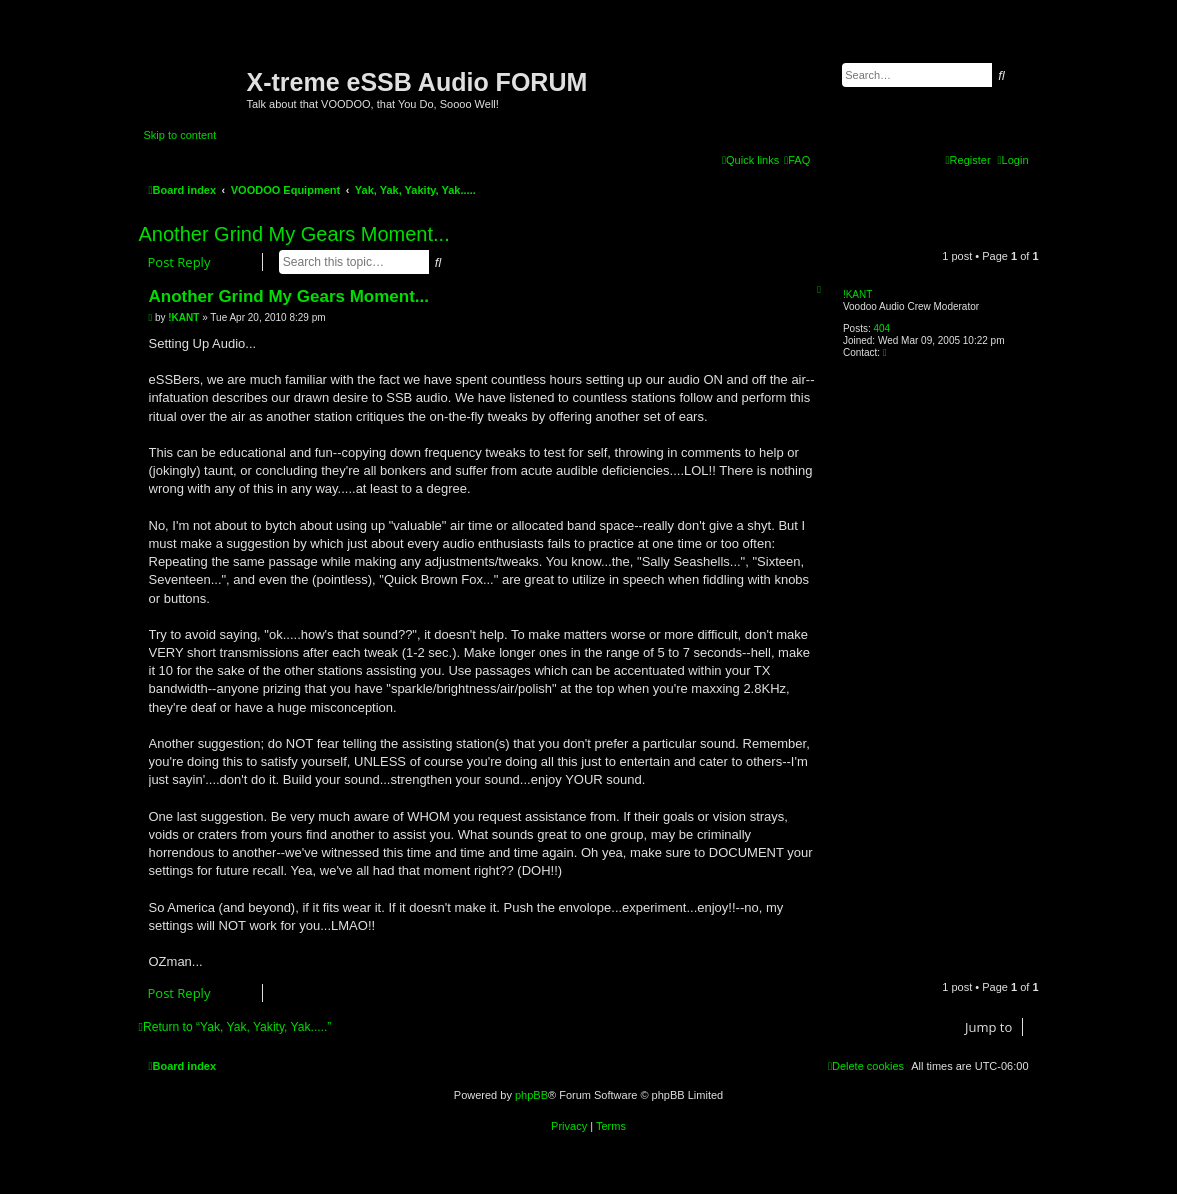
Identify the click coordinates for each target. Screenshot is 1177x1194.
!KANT (857, 294)
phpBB (531, 1095)
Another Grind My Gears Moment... (294, 234)
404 (881, 328)
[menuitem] (797, 160)
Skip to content (180, 135)
